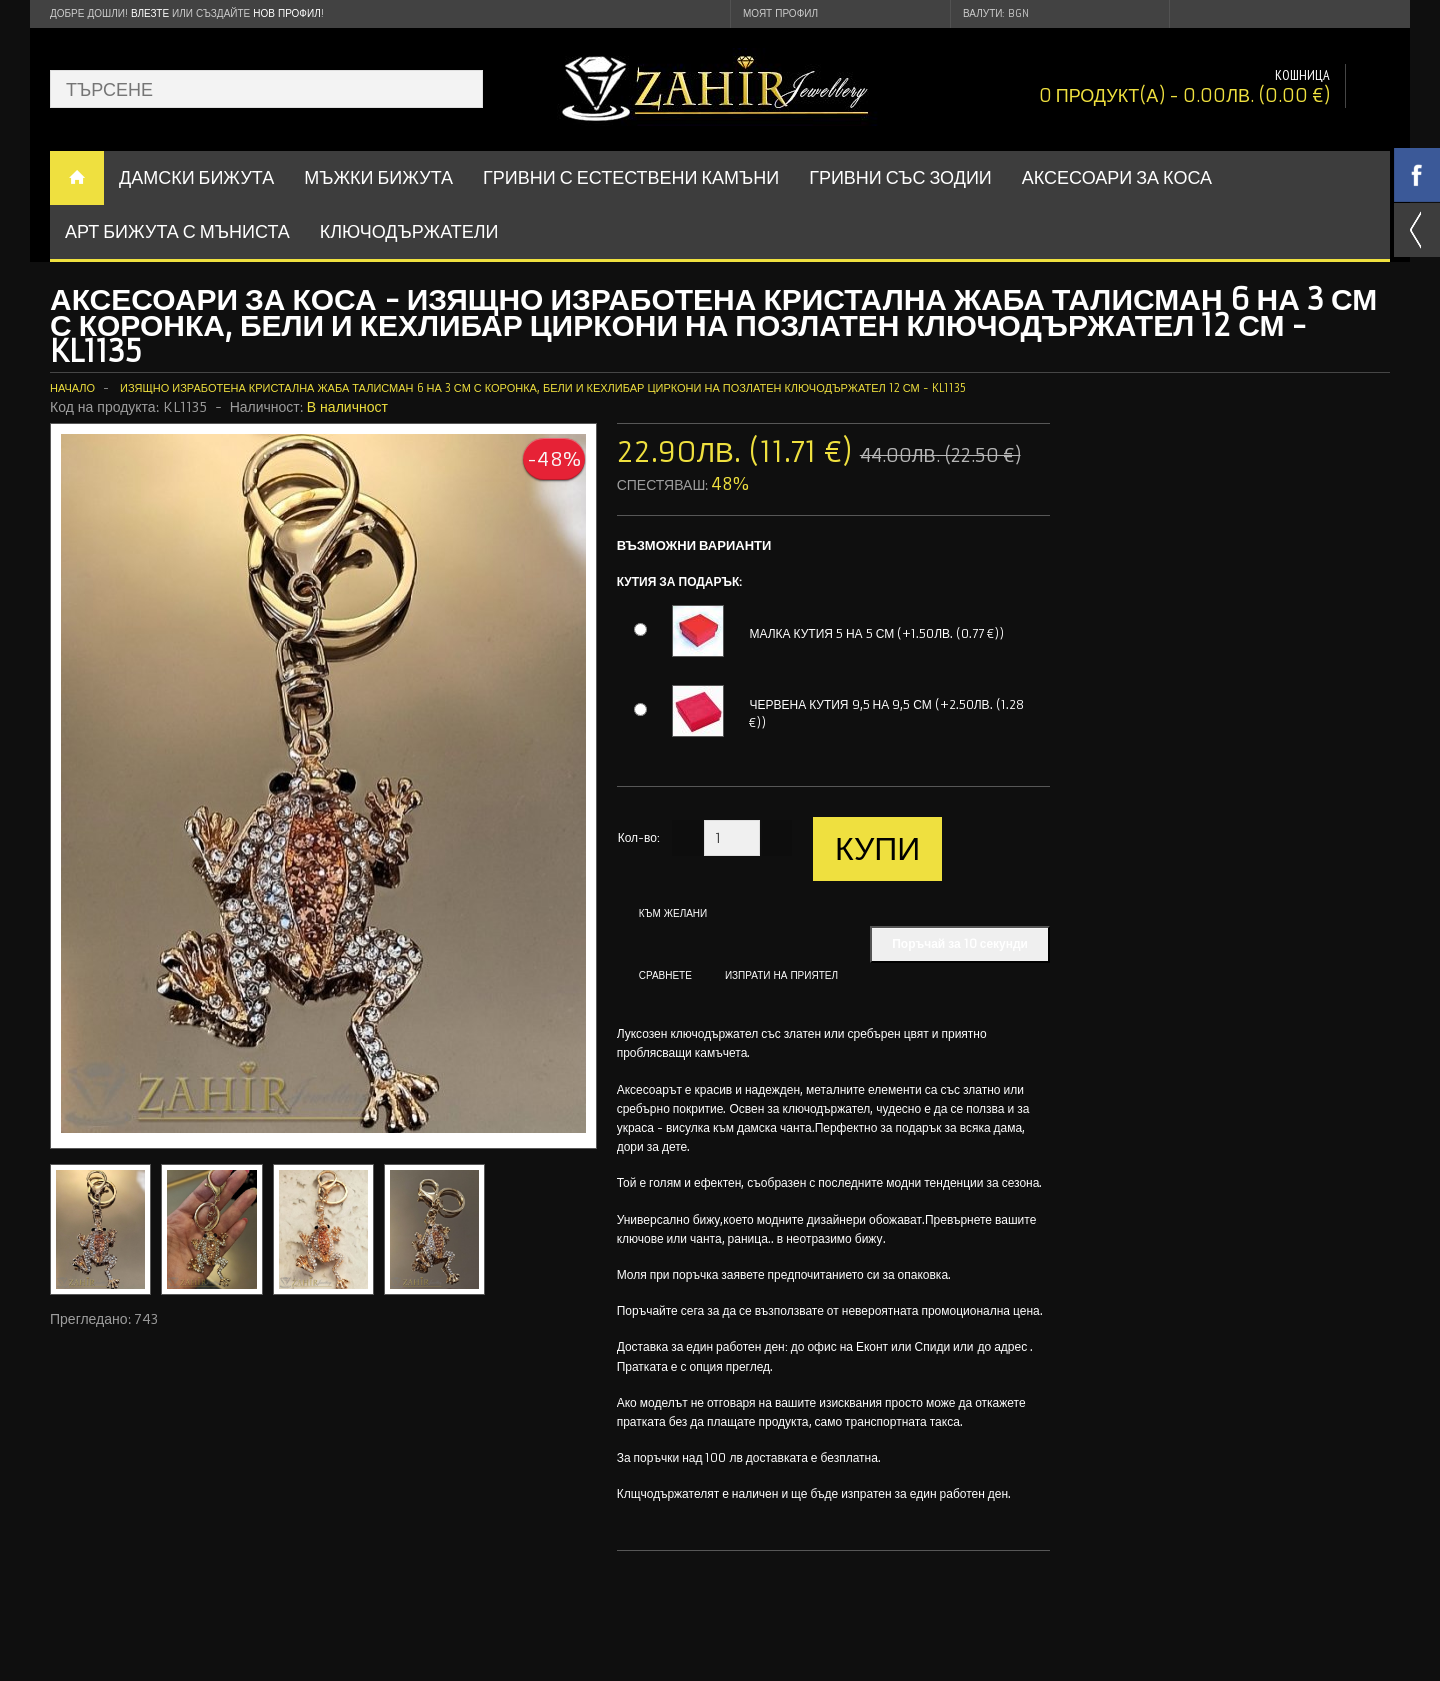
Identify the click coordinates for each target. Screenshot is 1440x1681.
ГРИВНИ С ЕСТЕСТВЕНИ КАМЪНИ (631, 177)
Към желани (673, 913)
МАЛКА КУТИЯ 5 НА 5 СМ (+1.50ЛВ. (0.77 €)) (876, 633)
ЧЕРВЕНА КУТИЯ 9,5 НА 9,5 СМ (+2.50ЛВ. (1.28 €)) (886, 713)
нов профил (286, 13)
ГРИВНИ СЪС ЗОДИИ (900, 177)
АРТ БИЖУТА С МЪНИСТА (177, 231)
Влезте (150, 13)
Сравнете (665, 975)
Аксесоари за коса (1117, 177)
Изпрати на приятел (781, 975)
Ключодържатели (409, 231)
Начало (72, 388)
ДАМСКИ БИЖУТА (196, 177)
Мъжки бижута (378, 177)
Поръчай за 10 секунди (960, 943)
